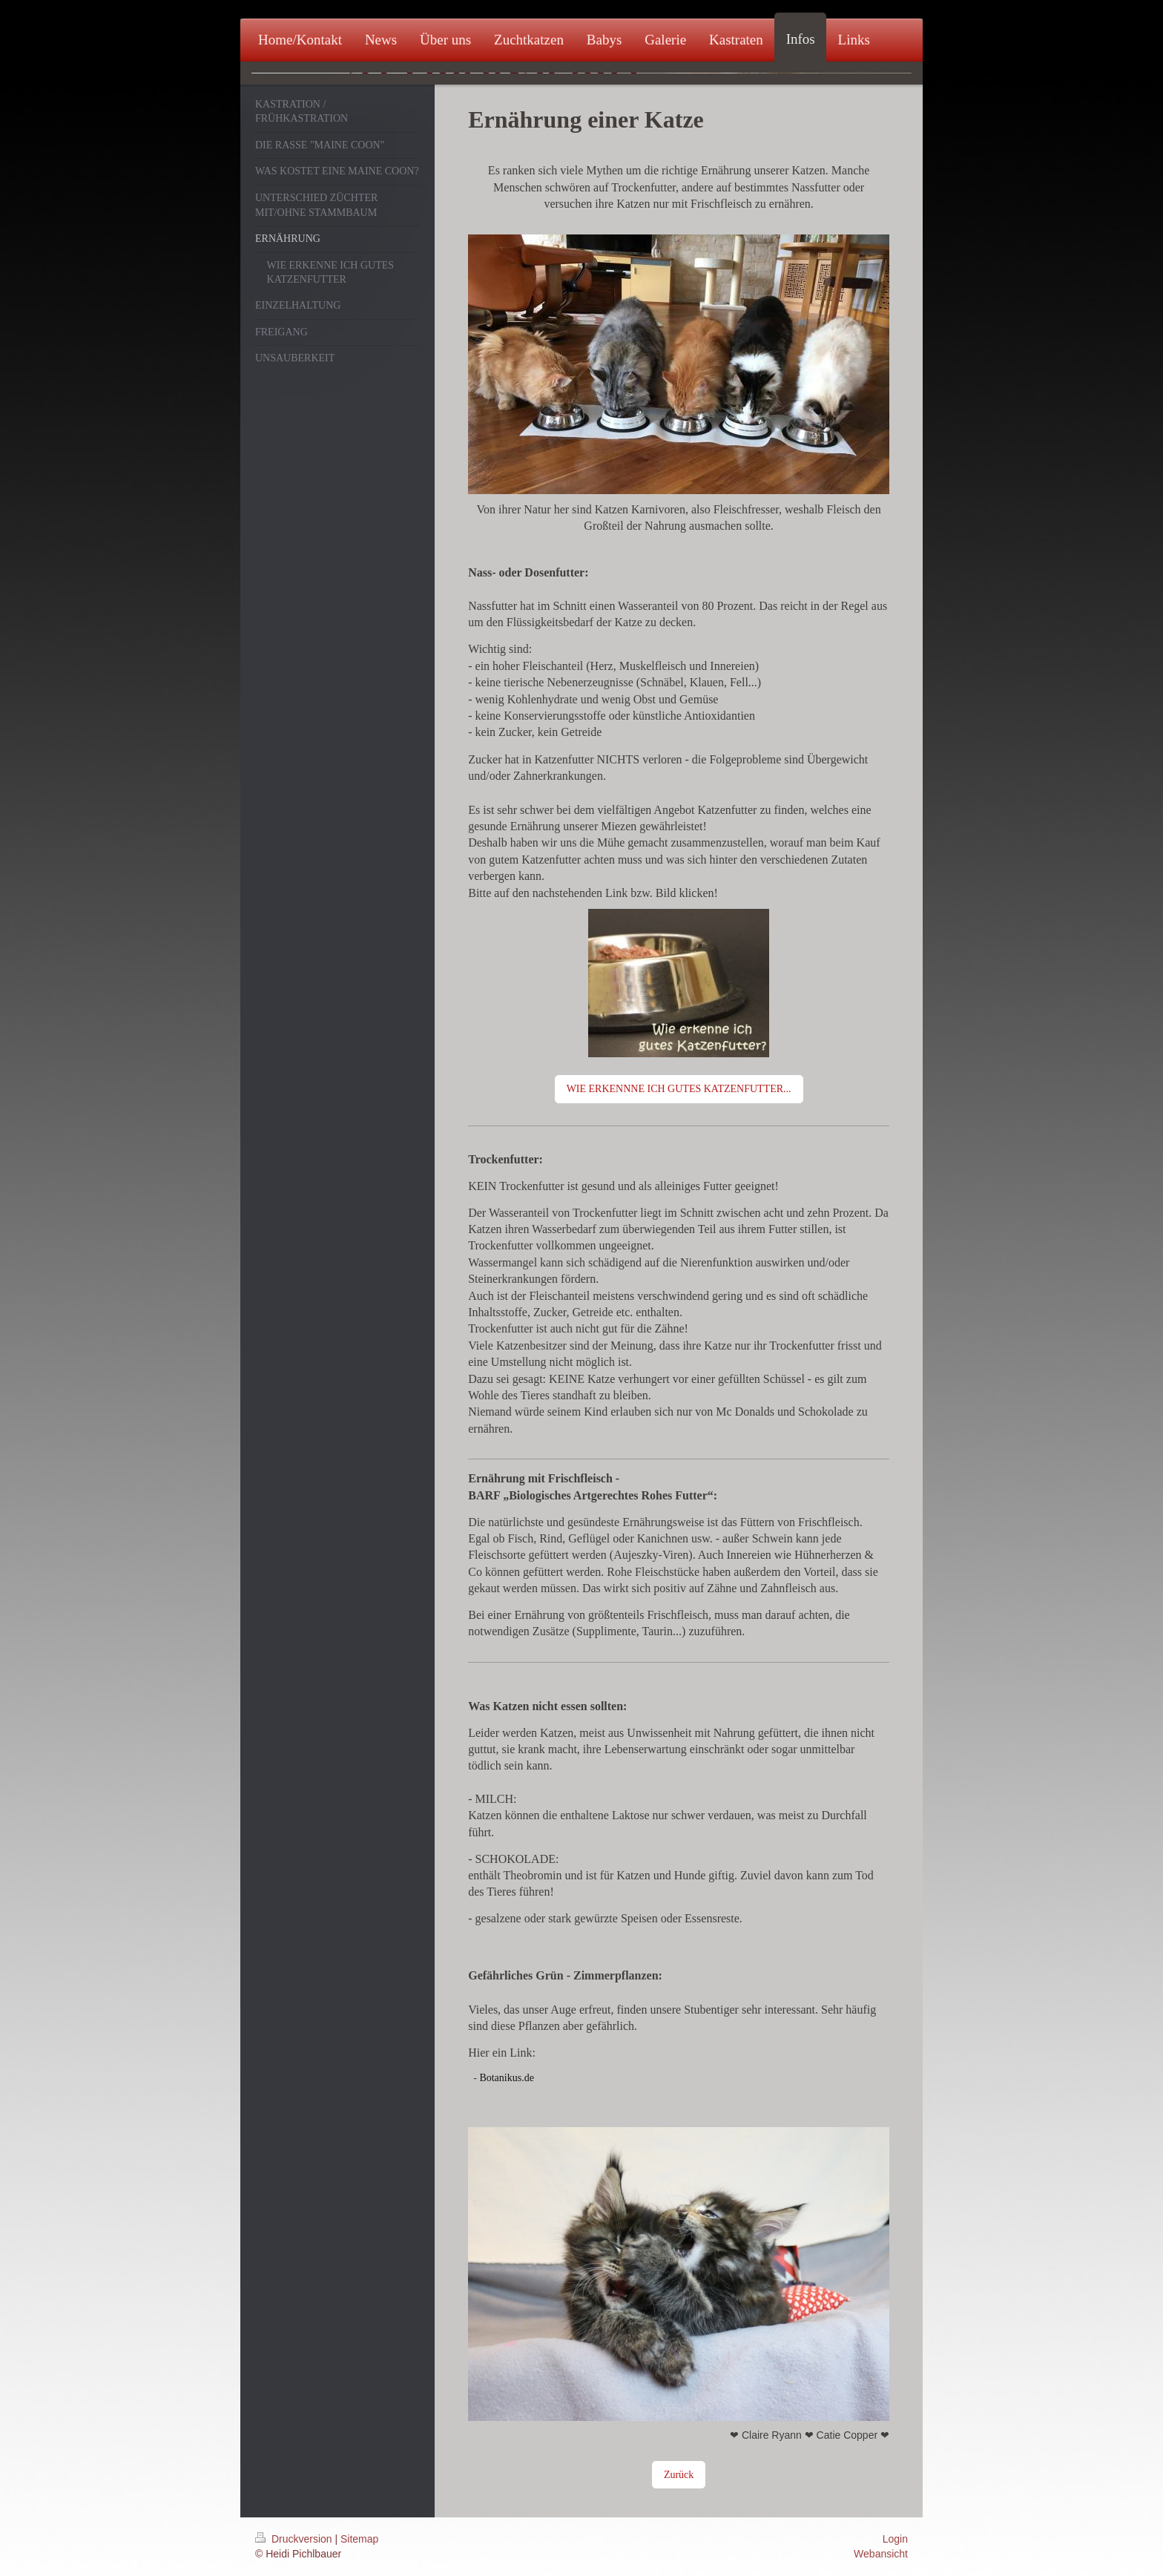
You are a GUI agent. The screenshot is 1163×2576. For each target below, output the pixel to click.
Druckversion (295, 2539)
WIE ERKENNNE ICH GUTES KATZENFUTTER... (679, 1088)
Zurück (678, 2474)
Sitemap (359, 2539)
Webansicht (881, 2554)
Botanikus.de (506, 2077)
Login (895, 2539)
